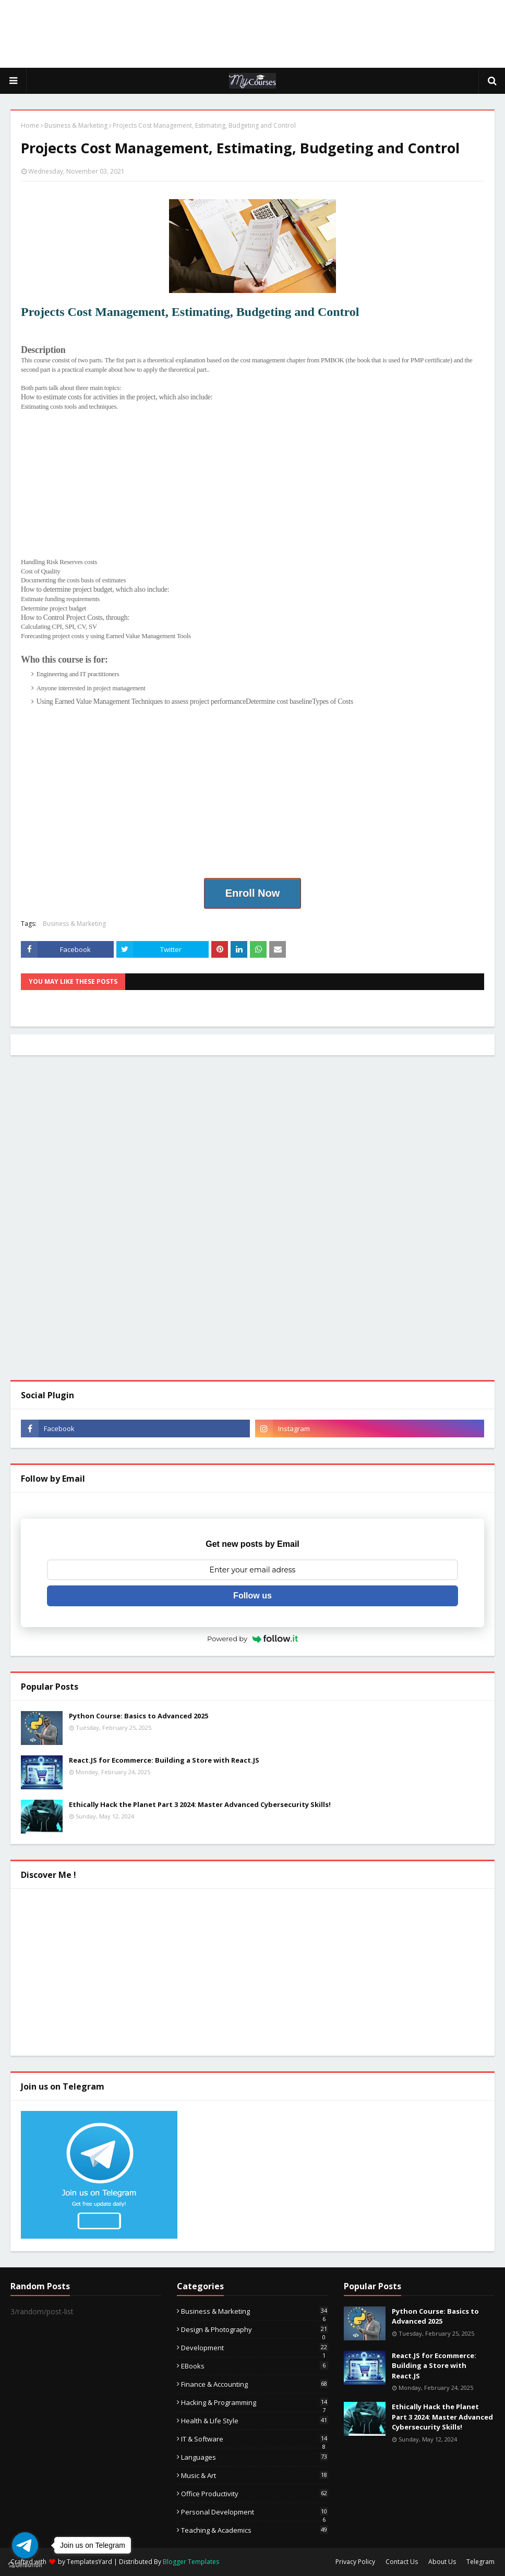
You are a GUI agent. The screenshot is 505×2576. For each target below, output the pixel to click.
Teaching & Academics (254, 2530)
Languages (254, 2457)
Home (30, 125)
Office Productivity (254, 2493)
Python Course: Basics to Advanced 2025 (138, 1715)
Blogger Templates (191, 2561)
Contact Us (402, 2561)
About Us (442, 2561)
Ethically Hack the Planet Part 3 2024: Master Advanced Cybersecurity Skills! (200, 1804)
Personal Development (254, 2512)
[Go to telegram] (25, 2545)
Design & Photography (254, 2329)
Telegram (480, 2561)
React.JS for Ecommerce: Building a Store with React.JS (164, 1760)
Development (254, 2347)
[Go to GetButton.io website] (25, 2565)
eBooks (254, 2366)
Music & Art (254, 2475)
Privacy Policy (355, 2561)
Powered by (252, 1638)
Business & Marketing (75, 125)
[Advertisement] (252, 33)
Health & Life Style (254, 2420)
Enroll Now (252, 893)
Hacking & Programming (254, 2402)
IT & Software (254, 2439)
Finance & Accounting (254, 2384)
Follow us (252, 1595)
